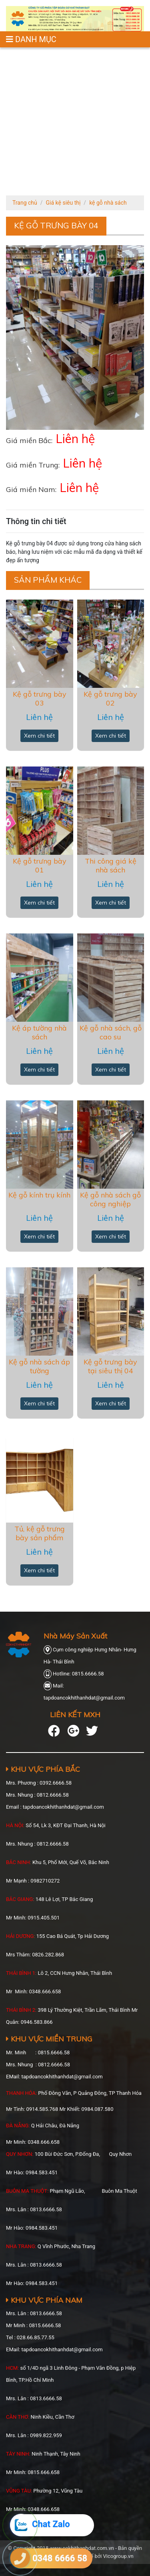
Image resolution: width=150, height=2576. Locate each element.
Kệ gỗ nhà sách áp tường (39, 1366)
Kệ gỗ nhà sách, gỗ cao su (111, 1032)
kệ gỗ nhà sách (108, 202)
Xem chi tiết (39, 735)
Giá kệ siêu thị (63, 202)
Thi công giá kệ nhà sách (110, 865)
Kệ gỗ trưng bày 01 (39, 865)
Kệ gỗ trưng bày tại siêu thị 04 (110, 1366)
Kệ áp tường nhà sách (39, 1032)
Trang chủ (24, 202)
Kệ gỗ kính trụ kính (39, 1195)
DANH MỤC (31, 39)
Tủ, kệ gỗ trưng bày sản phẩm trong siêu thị (39, 1537)
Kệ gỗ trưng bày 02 (110, 698)
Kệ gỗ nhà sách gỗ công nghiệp (110, 1199)
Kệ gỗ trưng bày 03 (39, 698)
